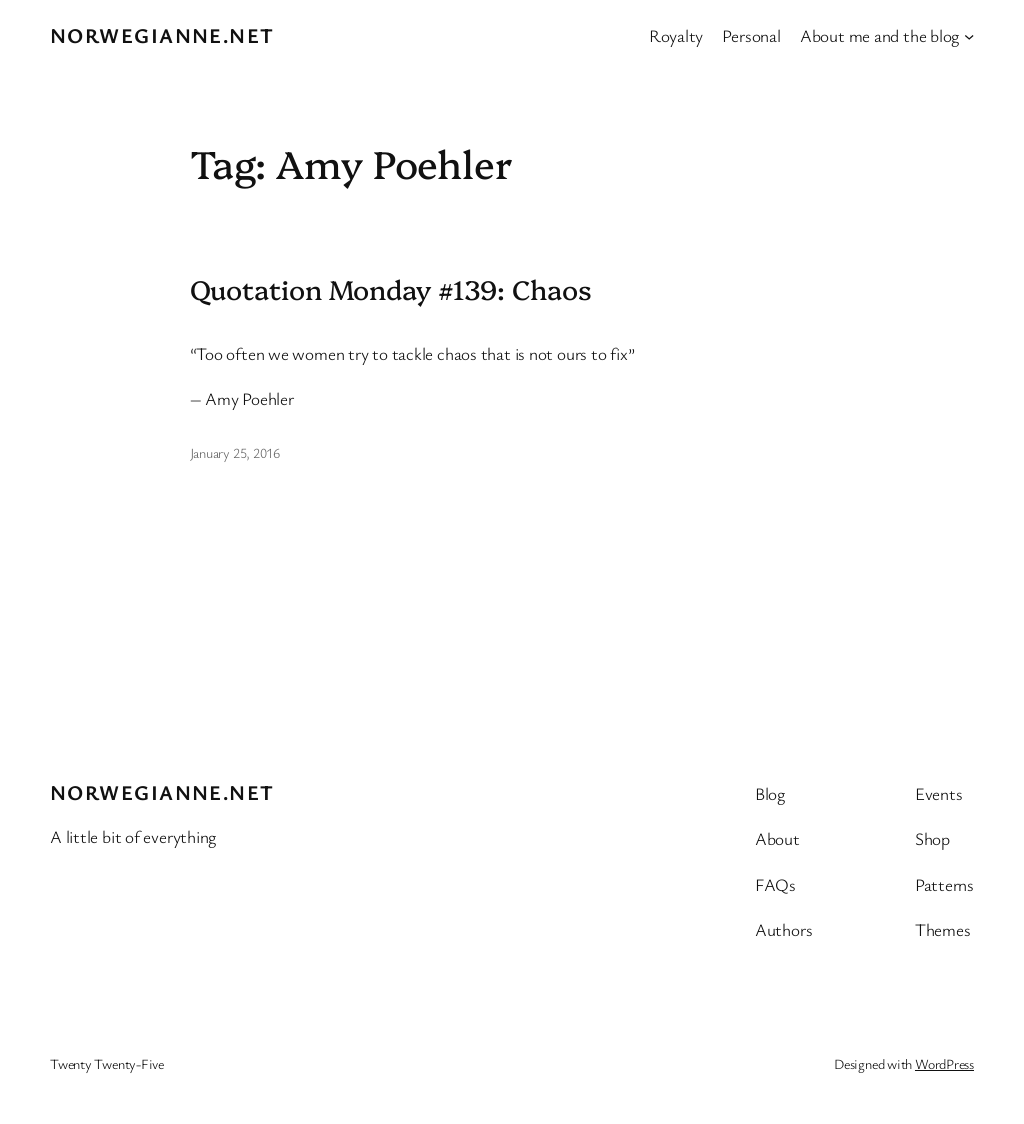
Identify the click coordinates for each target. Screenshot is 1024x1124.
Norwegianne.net (162, 35)
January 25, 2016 (235, 452)
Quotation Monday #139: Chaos (391, 289)
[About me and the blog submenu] (969, 35)
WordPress (944, 1063)
